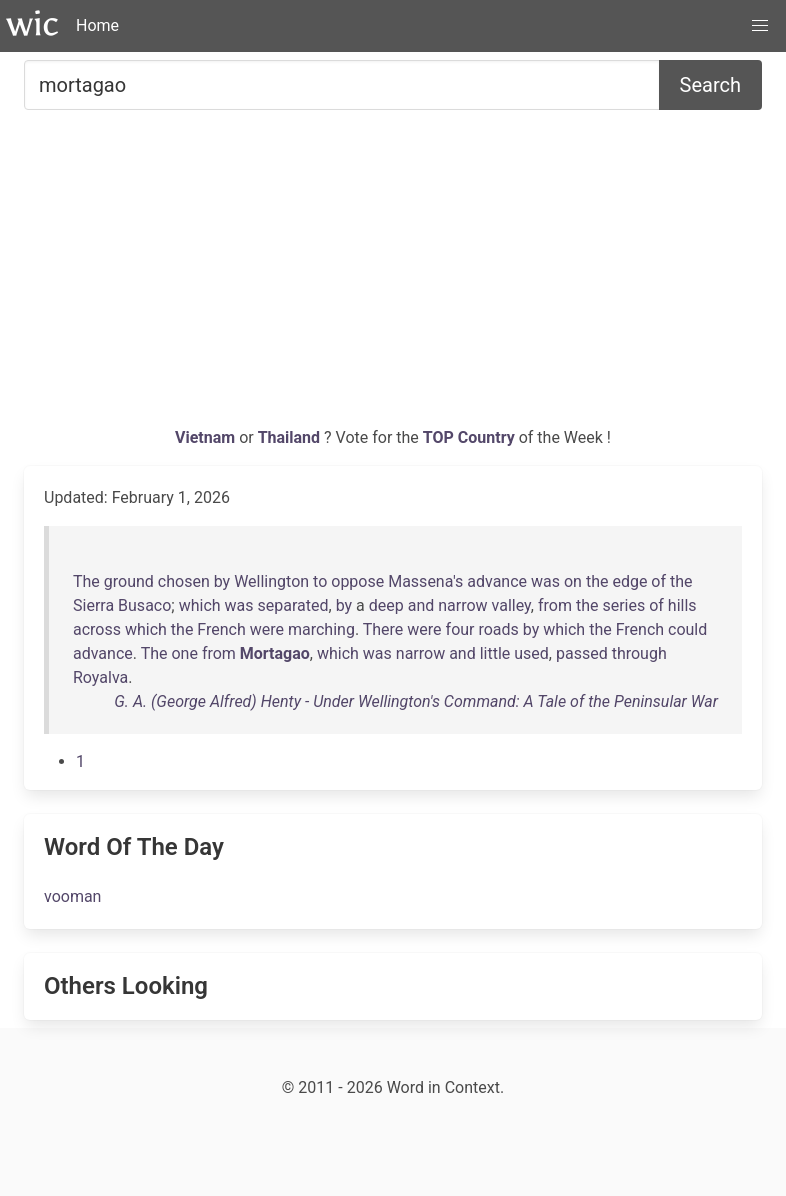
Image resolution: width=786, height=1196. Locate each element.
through (639, 653)
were (267, 629)
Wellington (271, 581)
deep (386, 605)
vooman (72, 896)
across (97, 629)
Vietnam (207, 437)
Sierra (93, 605)
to (320, 581)
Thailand (291, 437)
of (658, 581)
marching (321, 629)
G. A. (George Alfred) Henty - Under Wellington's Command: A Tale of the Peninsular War (416, 701)
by (222, 581)
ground (129, 581)
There (383, 629)
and (421, 605)
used (531, 653)
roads (498, 629)
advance (497, 581)
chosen (184, 581)
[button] (760, 26)
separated (293, 605)
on (573, 581)
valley (511, 605)
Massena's (425, 581)
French (221, 629)
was (545, 581)
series (623, 605)
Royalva (100, 677)
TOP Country (469, 437)
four (460, 629)
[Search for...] (342, 85)
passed (582, 653)
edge (629, 581)
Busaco (144, 605)
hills (682, 605)
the (597, 581)
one (184, 653)
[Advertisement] (393, 276)
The (86, 581)
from (555, 605)
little (495, 653)
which (200, 605)
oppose (357, 581)
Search (710, 85)
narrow (462, 605)
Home (97, 25)
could (687, 629)
